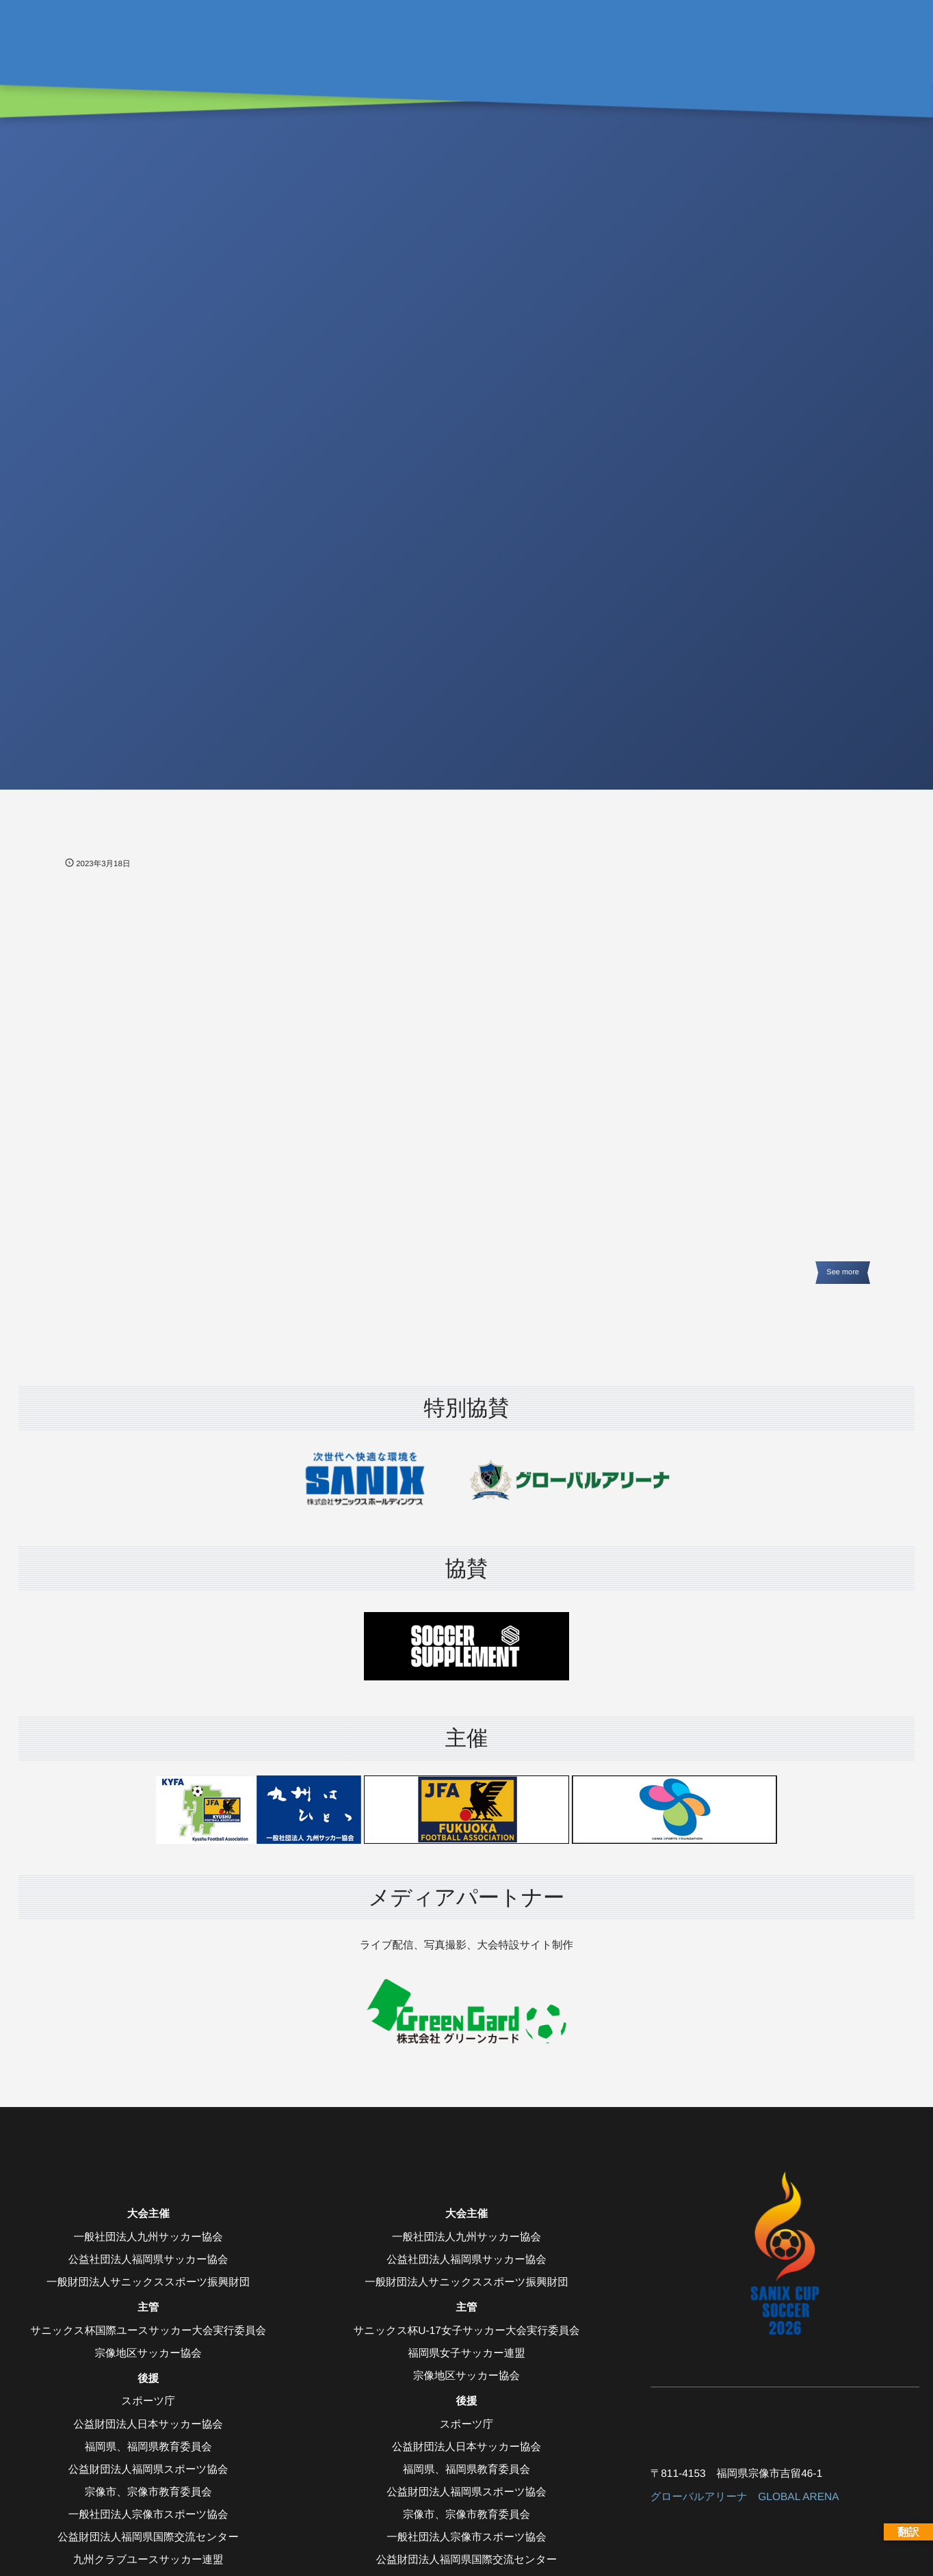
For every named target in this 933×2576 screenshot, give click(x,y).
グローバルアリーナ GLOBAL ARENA (745, 2497)
